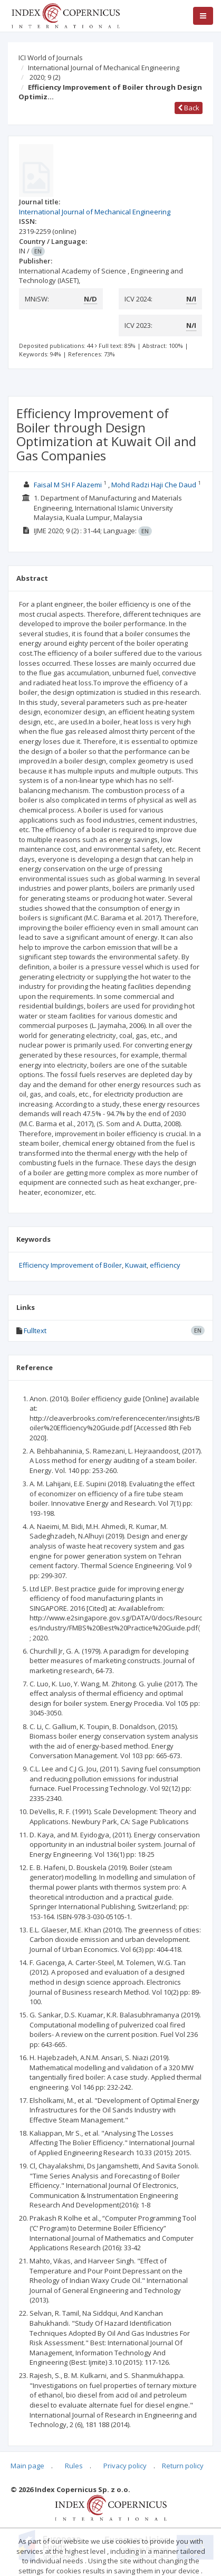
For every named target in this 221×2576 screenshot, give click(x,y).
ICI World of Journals (50, 57)
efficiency (165, 1265)
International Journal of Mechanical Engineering (103, 67)
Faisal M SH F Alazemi (68, 484)
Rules (74, 2465)
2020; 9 (45, 77)
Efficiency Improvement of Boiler (70, 1265)
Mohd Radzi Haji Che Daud (153, 484)
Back (188, 107)
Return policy (183, 2465)
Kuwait (136, 1265)
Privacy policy (125, 2465)
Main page (27, 2465)
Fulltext (35, 1330)
